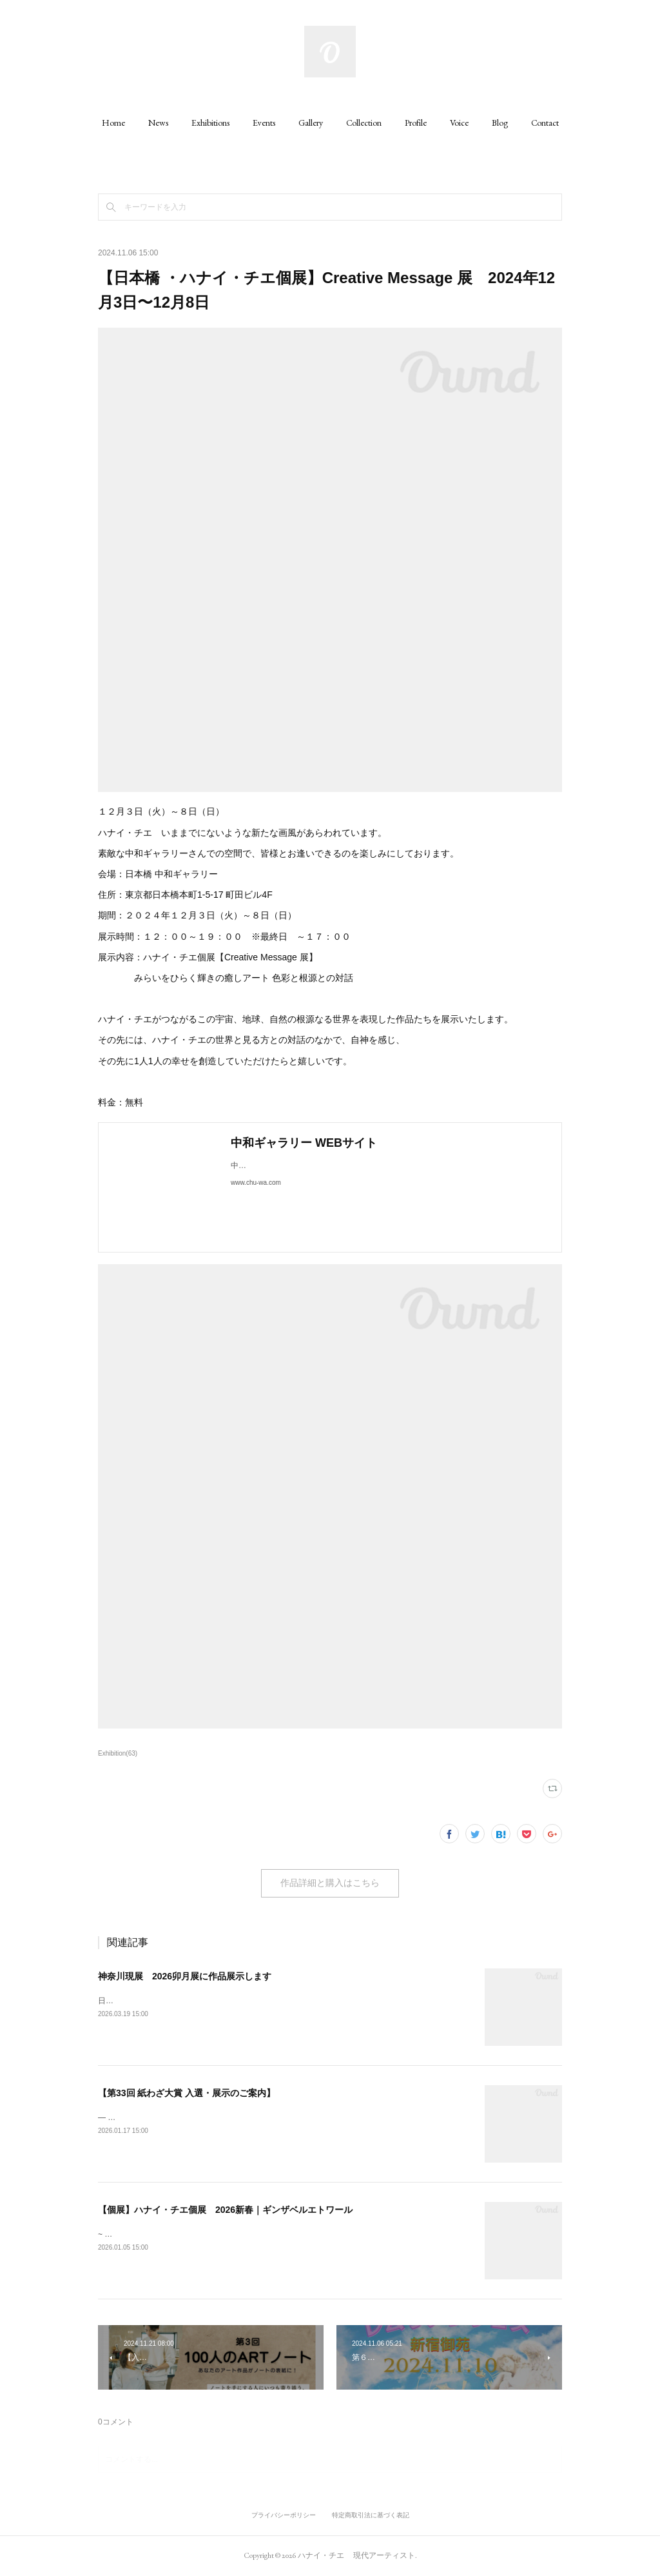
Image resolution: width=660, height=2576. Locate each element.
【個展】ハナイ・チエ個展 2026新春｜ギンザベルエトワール (225, 2209)
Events (264, 122)
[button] (113, 122)
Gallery (310, 122)
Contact (545, 122)
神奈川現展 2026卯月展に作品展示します (184, 1976)
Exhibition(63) (117, 1753)
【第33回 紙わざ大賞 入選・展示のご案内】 (186, 2093)
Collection (364, 122)
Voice (459, 122)
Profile (416, 122)
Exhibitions (210, 122)
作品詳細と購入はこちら (330, 1882)
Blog (500, 122)
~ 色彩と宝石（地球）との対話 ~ (155, 2234)
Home (113, 122)
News (158, 122)
